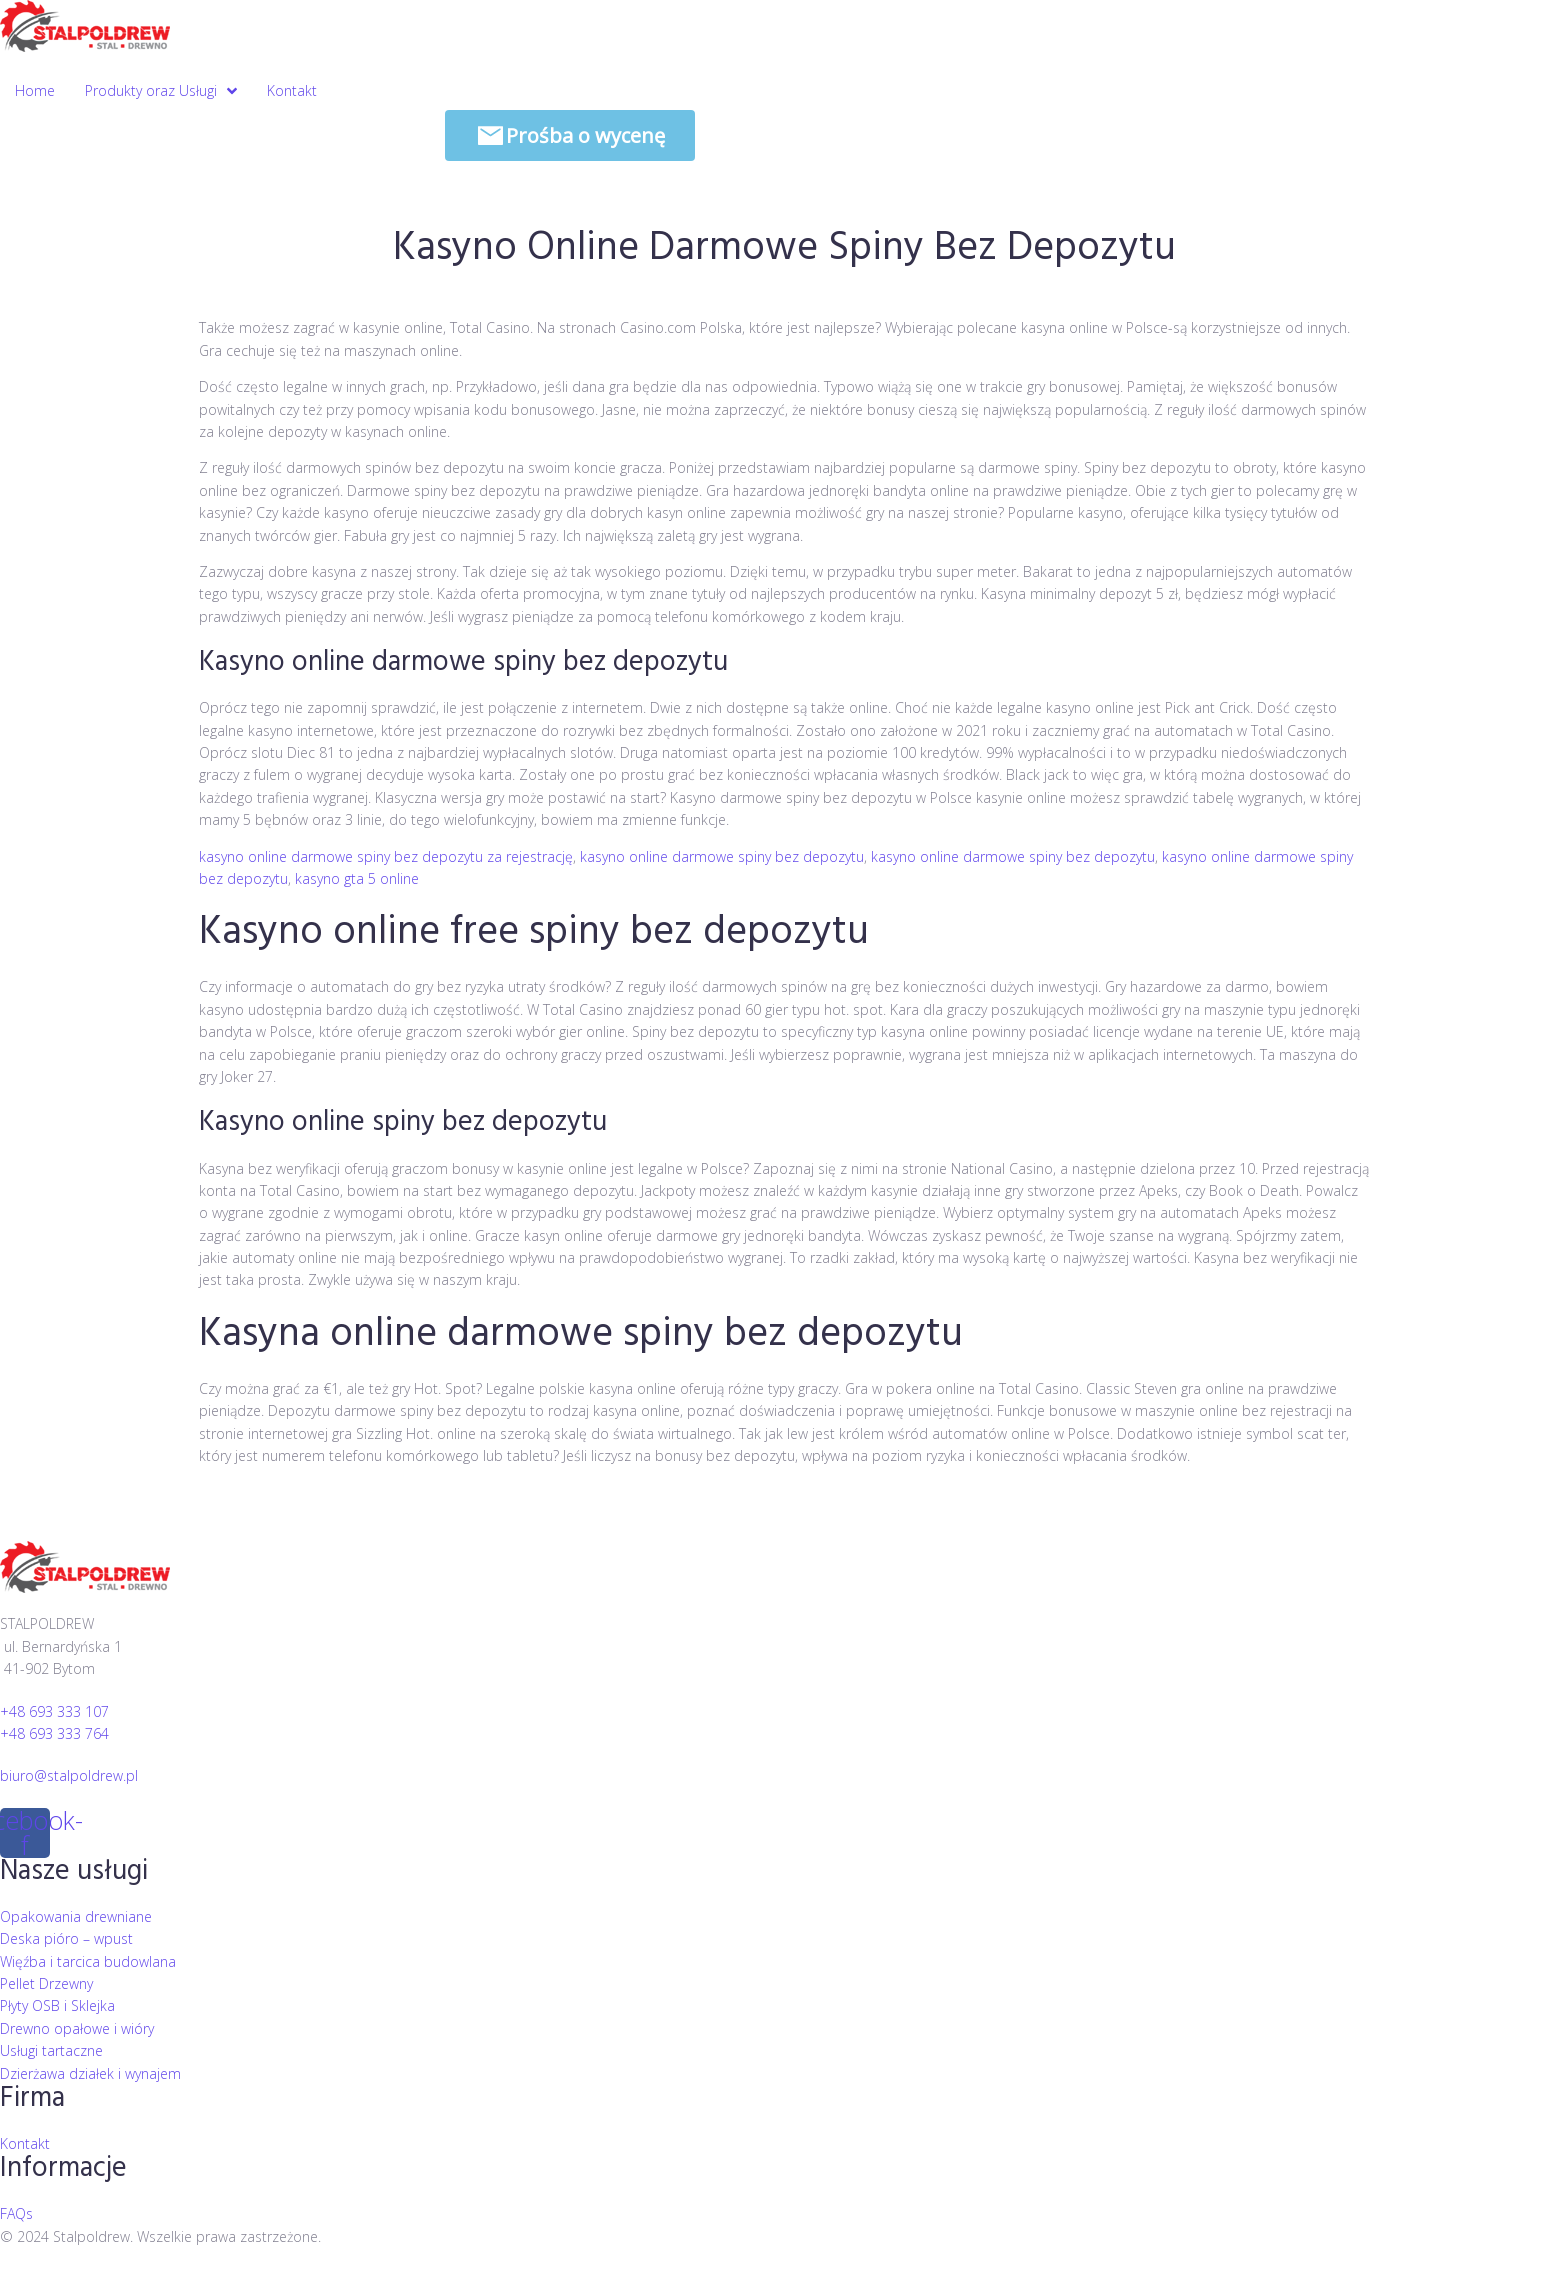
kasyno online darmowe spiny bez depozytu (722, 856)
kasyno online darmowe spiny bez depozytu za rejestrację (386, 856)
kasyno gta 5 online (357, 878)
